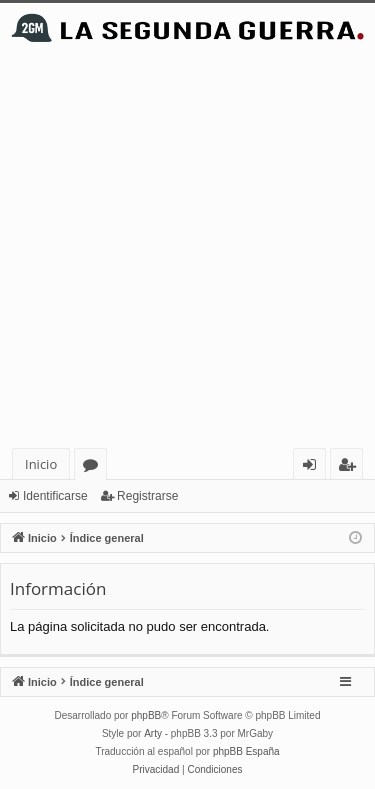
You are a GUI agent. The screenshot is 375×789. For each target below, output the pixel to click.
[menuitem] (156, 770)
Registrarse (147, 496)
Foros (94, 467)
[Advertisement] (187, 250)
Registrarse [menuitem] (351, 467)
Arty (153, 733)
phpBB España (246, 751)
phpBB (146, 715)
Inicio (41, 464)
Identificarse (55, 496)
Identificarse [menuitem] (314, 467)
